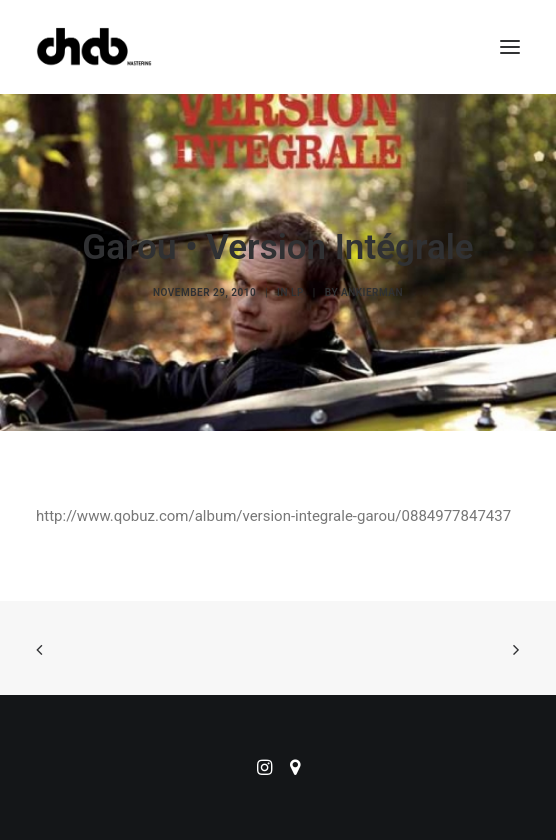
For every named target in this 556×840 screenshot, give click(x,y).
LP (297, 292)
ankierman (372, 292)
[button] (510, 47)
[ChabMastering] (94, 47)
